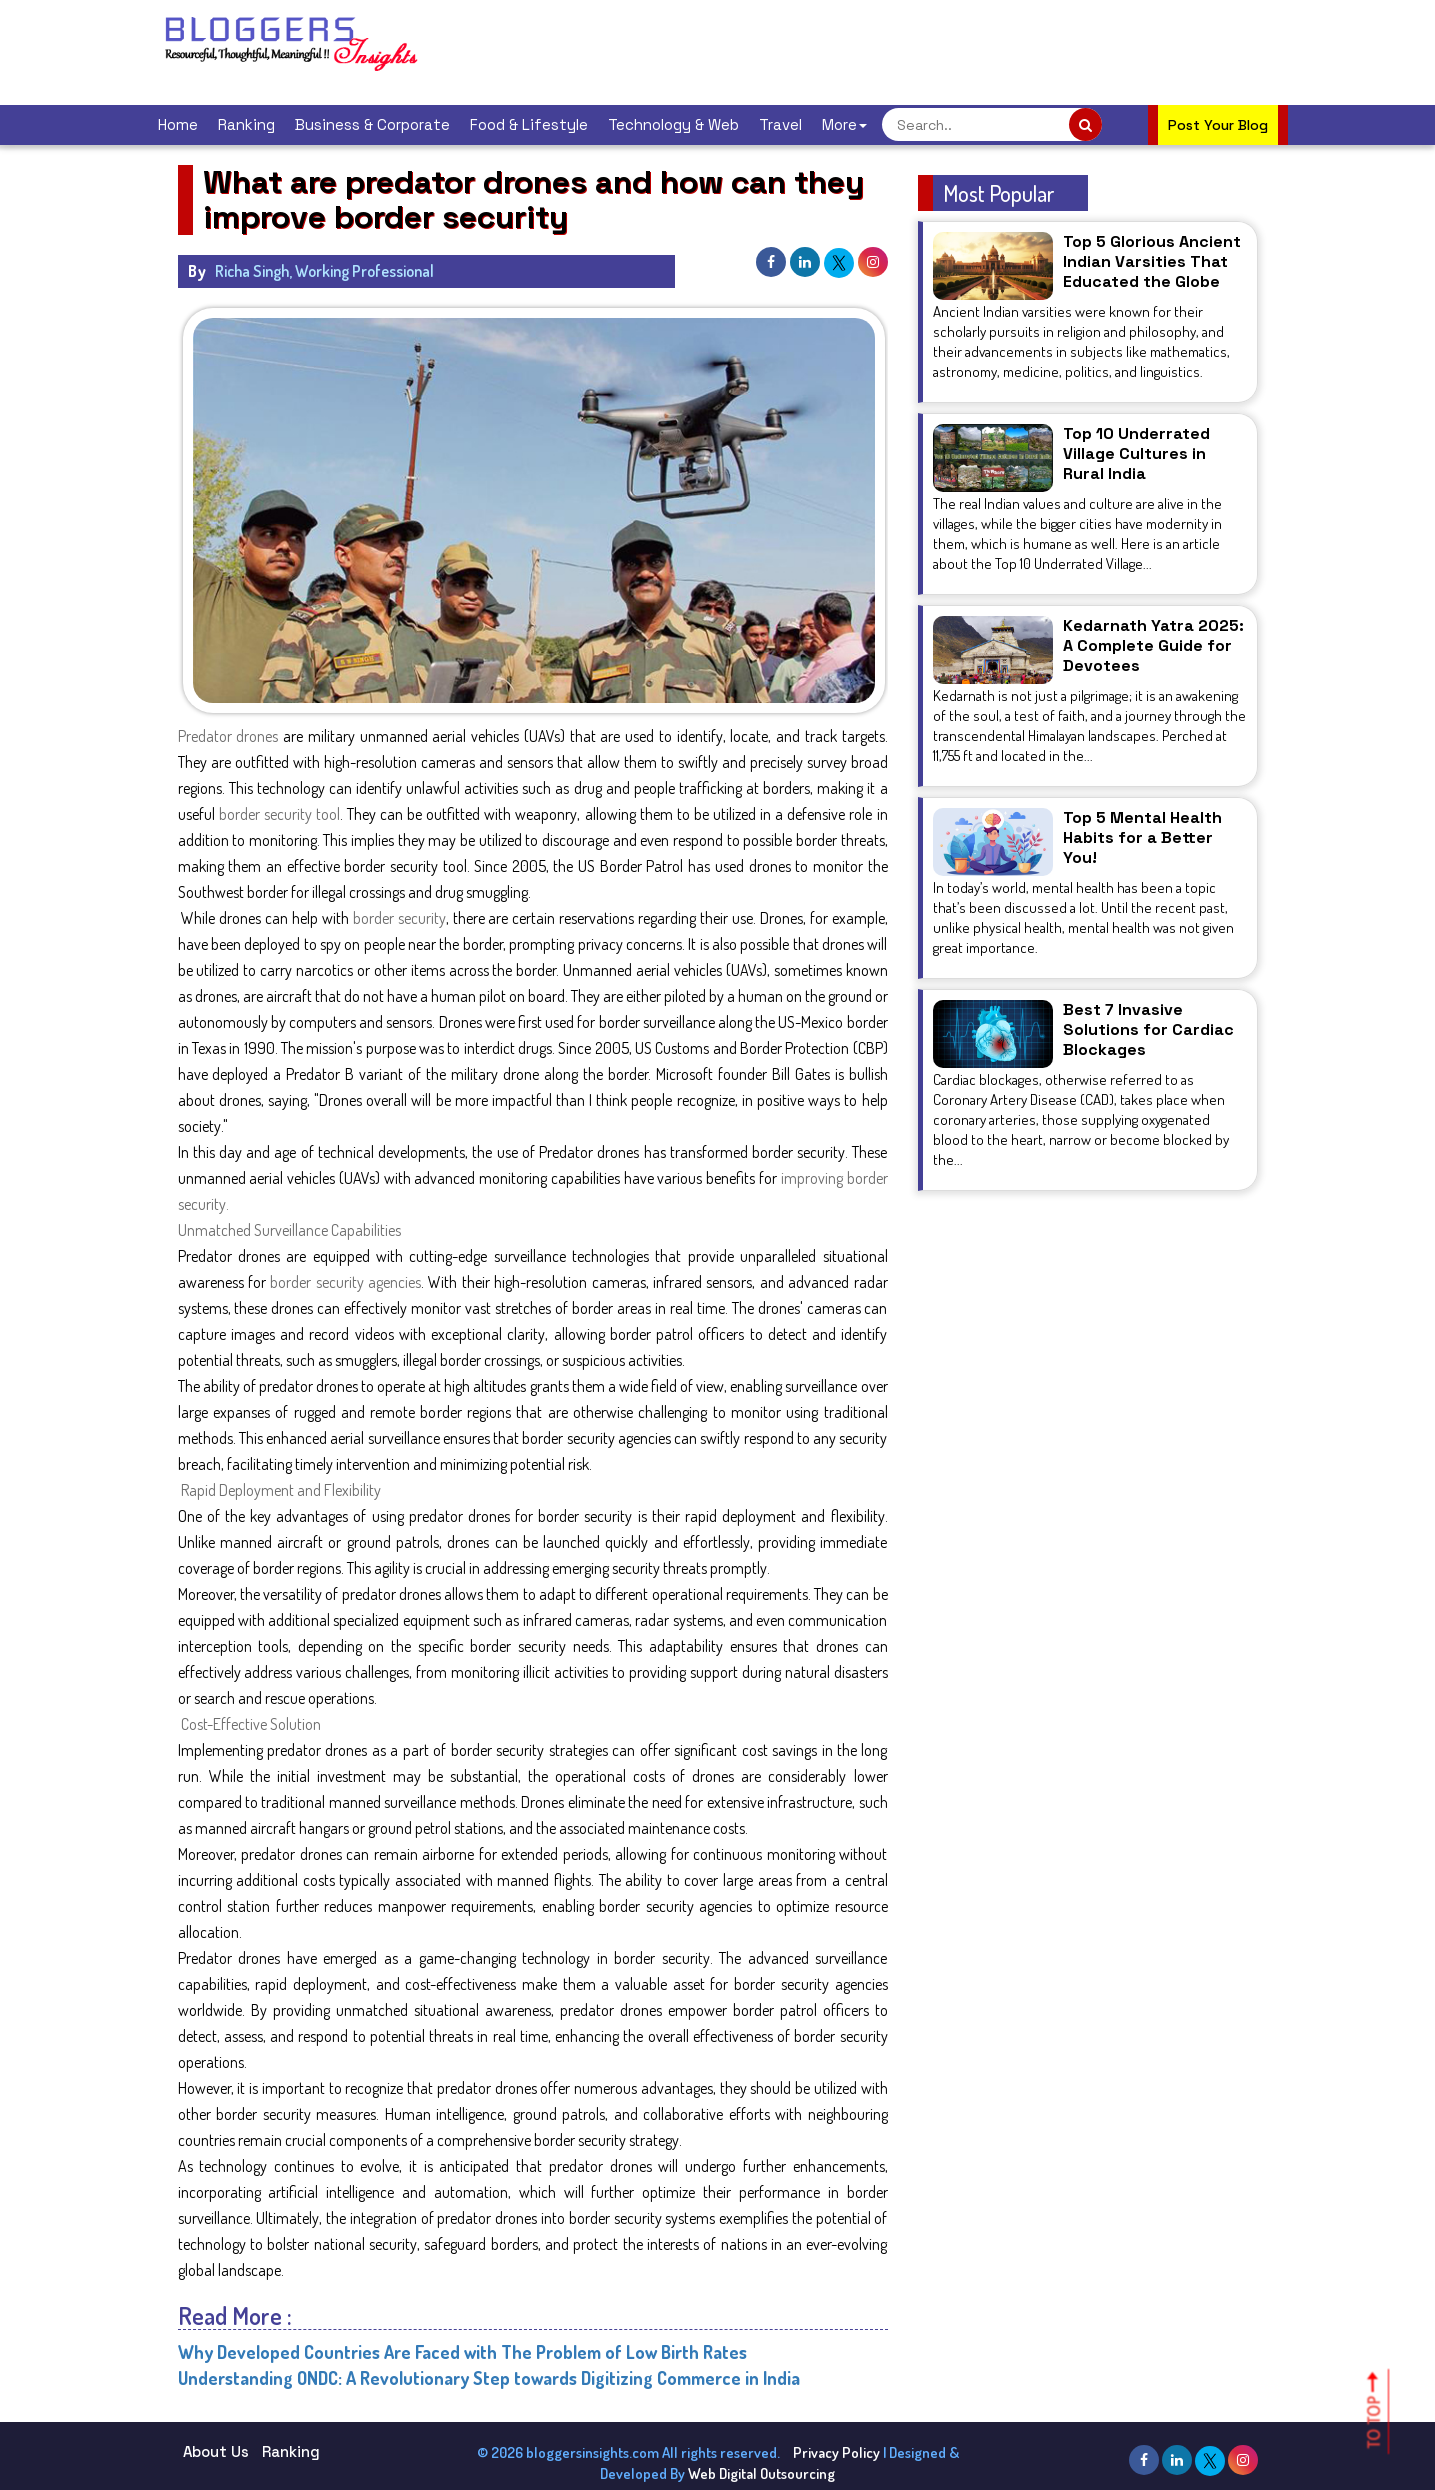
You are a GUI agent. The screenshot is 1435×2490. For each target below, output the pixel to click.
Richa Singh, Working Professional (324, 271)
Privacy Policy (836, 2452)
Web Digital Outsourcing (761, 2473)
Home (178, 124)
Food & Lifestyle (529, 124)
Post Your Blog (1218, 125)
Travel (780, 124)
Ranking (246, 124)
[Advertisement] (812, 50)
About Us (216, 2451)
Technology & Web (673, 124)
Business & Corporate (372, 124)
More (844, 124)
